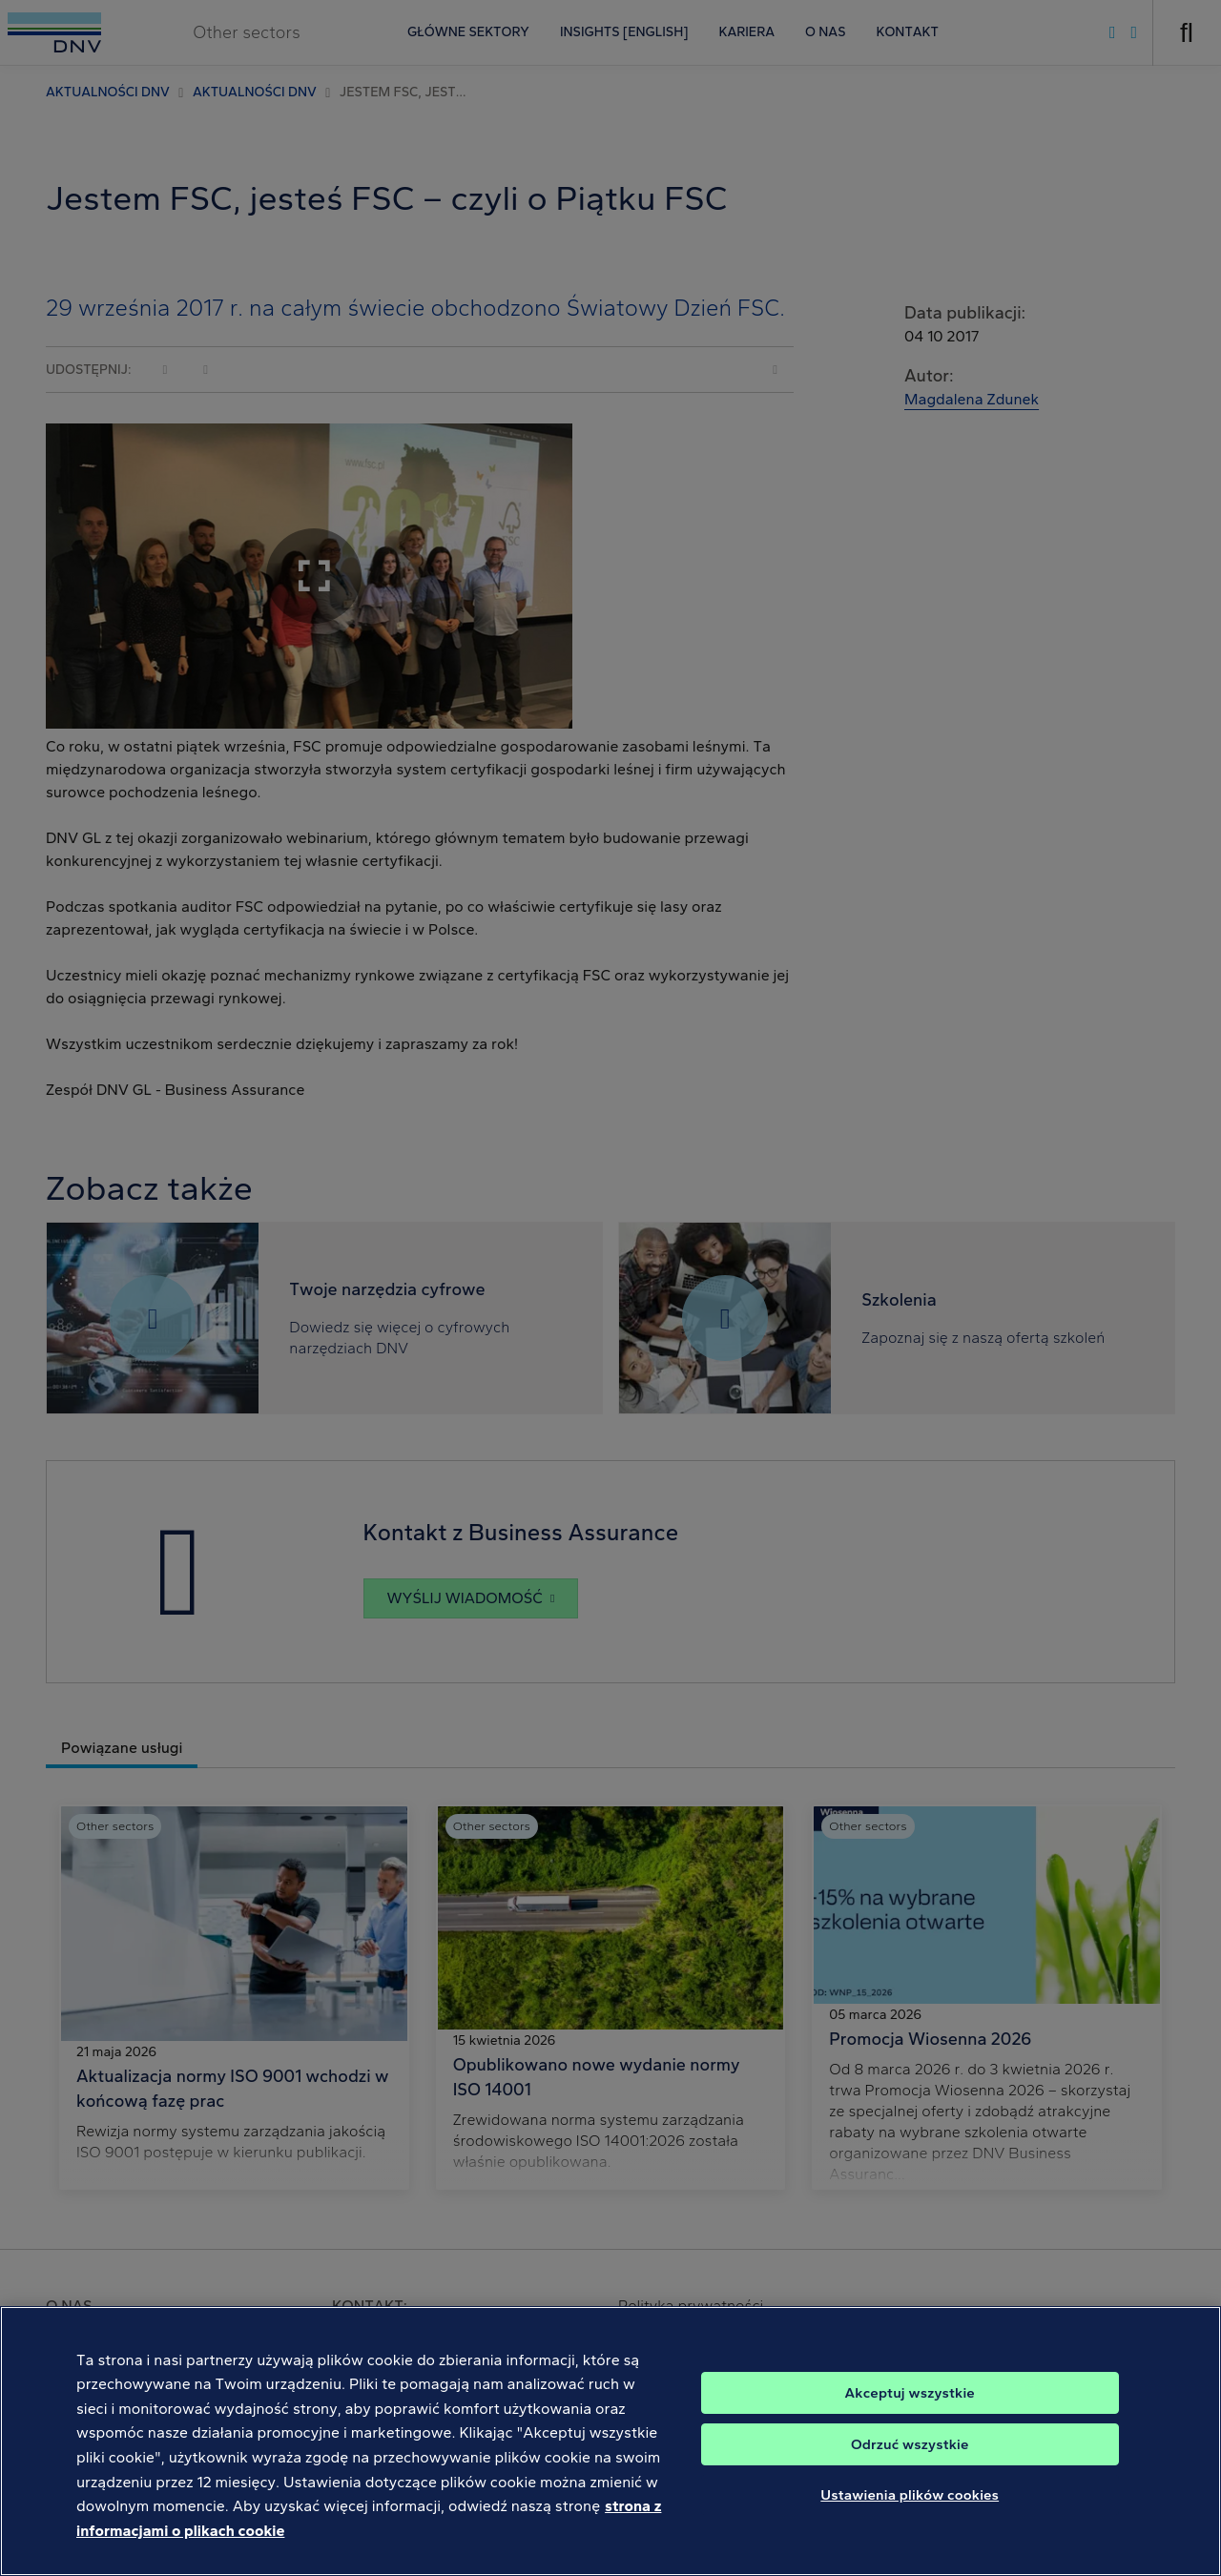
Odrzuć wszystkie (910, 2468)
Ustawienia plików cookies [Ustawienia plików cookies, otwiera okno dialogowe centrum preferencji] (909, 2518)
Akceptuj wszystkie (910, 2416)
